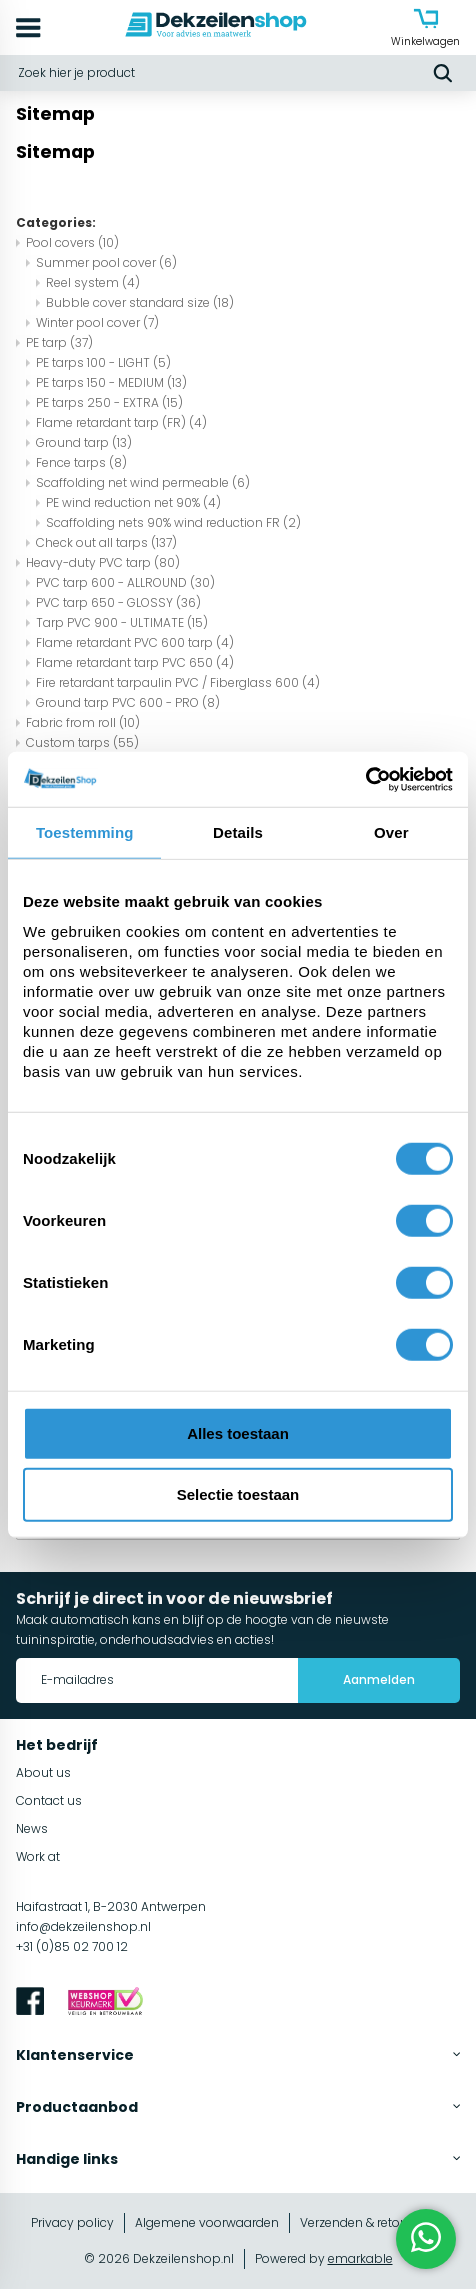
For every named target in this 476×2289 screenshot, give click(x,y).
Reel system (93, 282)
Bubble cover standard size (140, 302)
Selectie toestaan (238, 1494)
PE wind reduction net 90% (133, 502)
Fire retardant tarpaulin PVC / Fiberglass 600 (178, 682)
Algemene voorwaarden (207, 2222)
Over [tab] (391, 832)
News (32, 1828)
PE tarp (59, 342)
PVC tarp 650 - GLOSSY (118, 602)
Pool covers (72, 242)
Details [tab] (238, 832)
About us (43, 1772)
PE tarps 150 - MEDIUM (111, 382)
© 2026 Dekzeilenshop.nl (159, 2258)
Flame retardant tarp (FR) (121, 422)
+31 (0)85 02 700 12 (72, 1946)
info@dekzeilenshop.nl (83, 1926)
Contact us (49, 1800)
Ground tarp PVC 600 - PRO (128, 702)
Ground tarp (84, 442)
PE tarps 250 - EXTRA (109, 402)
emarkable (360, 2258)
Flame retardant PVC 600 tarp (135, 642)
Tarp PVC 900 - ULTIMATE (122, 622)
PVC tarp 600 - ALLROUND (125, 582)
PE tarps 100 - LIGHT (103, 362)
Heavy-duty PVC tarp (103, 562)
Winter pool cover (97, 322)
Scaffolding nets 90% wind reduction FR (173, 522)
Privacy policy (72, 2222)
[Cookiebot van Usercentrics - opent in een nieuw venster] (365, 779)
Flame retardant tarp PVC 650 (135, 662)
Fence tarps (81, 462)
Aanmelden (379, 1679)
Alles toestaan (238, 1432)
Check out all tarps (106, 542)
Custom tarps (82, 742)
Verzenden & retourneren (373, 2222)
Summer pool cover (106, 262)
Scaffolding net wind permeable (143, 482)
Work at (38, 1856)
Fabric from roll (83, 722)
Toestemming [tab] (85, 832)
